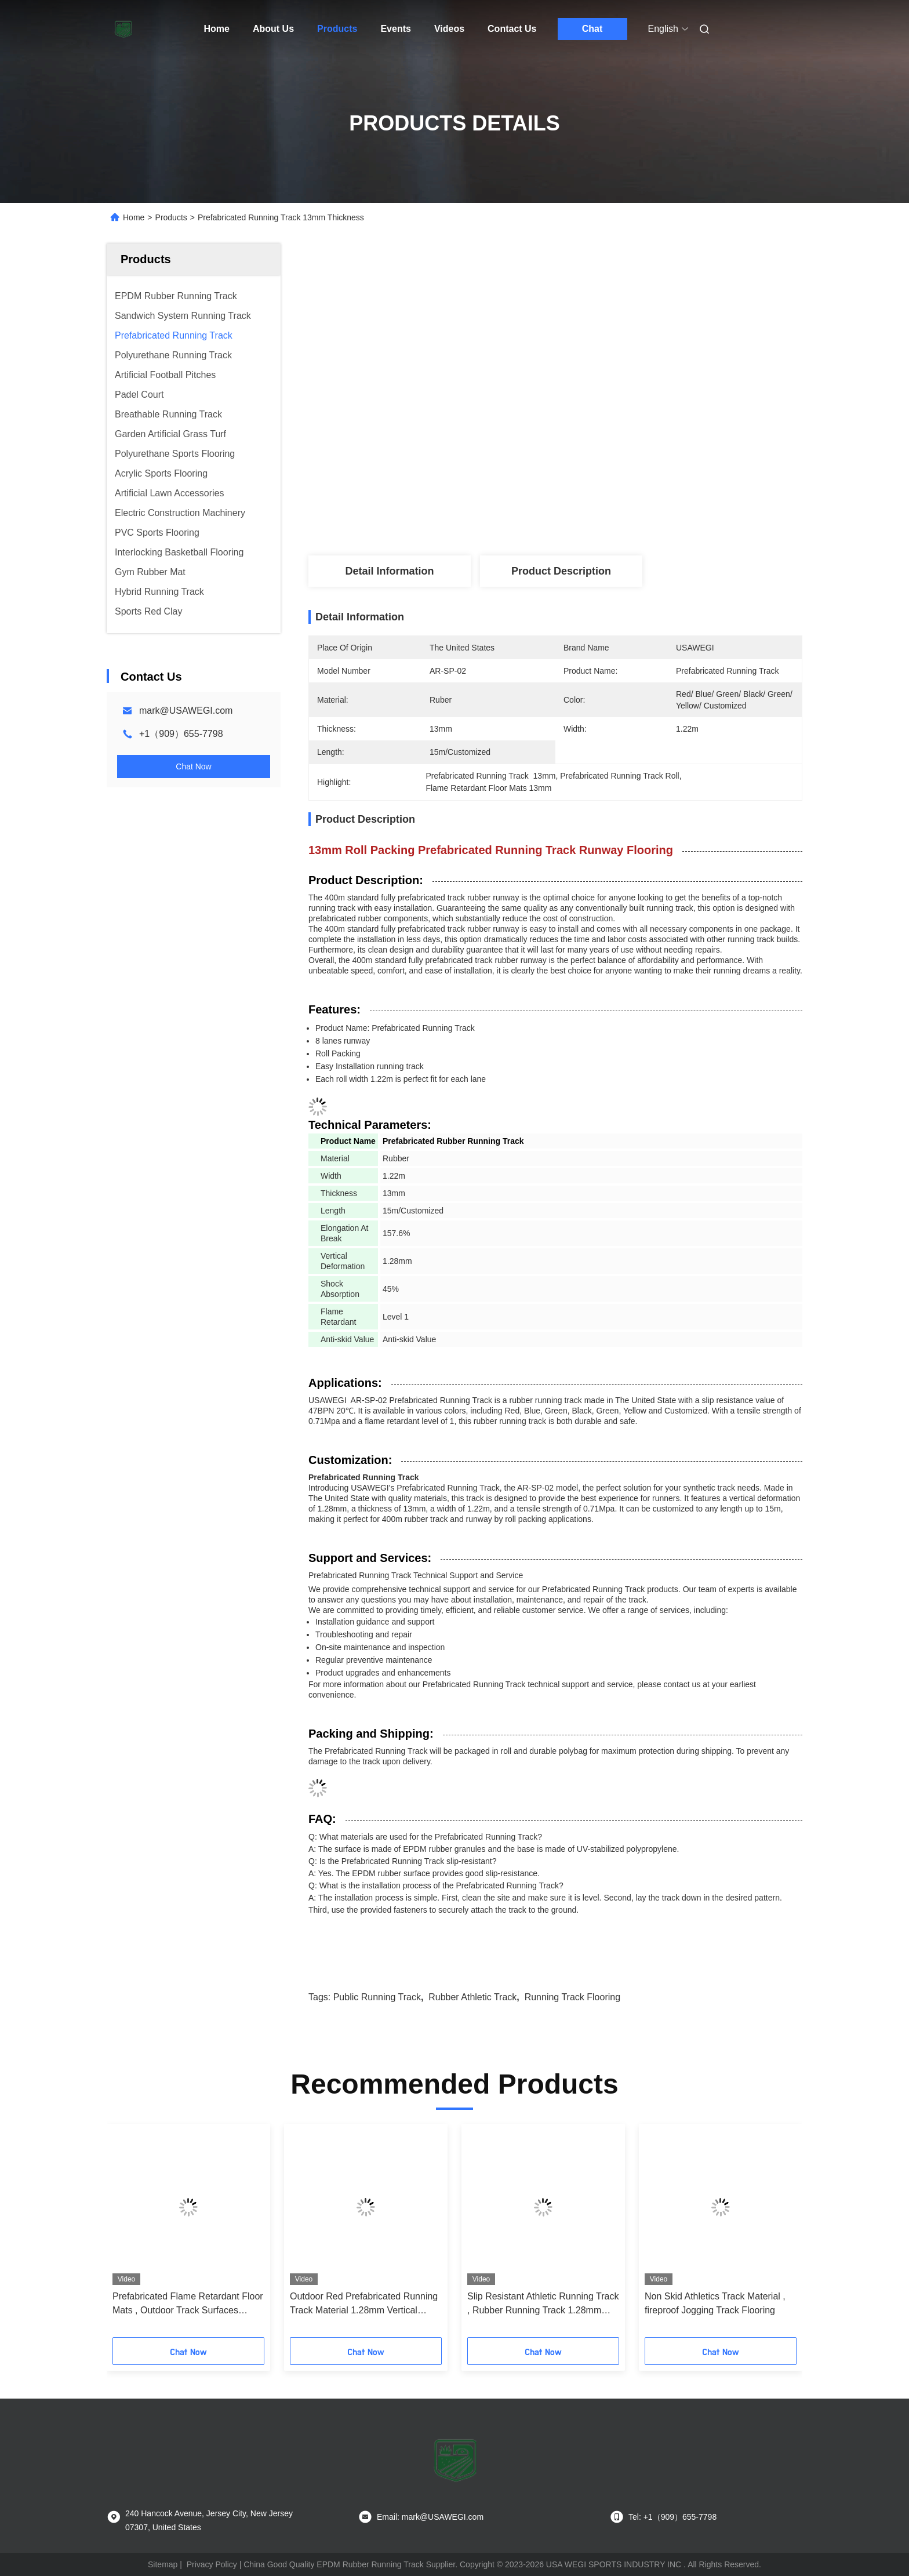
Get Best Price (624, 483)
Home (217, 29)
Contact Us (512, 29)
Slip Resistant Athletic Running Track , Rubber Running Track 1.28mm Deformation (543, 2304)
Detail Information (389, 571)
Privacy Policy (212, 2564)
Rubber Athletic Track (472, 1997)
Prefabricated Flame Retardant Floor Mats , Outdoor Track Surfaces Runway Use (187, 2304)
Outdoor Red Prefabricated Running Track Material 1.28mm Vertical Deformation (364, 2304)
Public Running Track (377, 1997)
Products (337, 29)
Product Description (561, 571)
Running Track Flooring (572, 1997)
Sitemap (162, 2564)
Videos (449, 29)
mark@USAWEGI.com (185, 710)
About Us (273, 29)
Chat (592, 29)
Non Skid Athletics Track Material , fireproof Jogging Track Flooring (715, 2303)
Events (395, 29)
